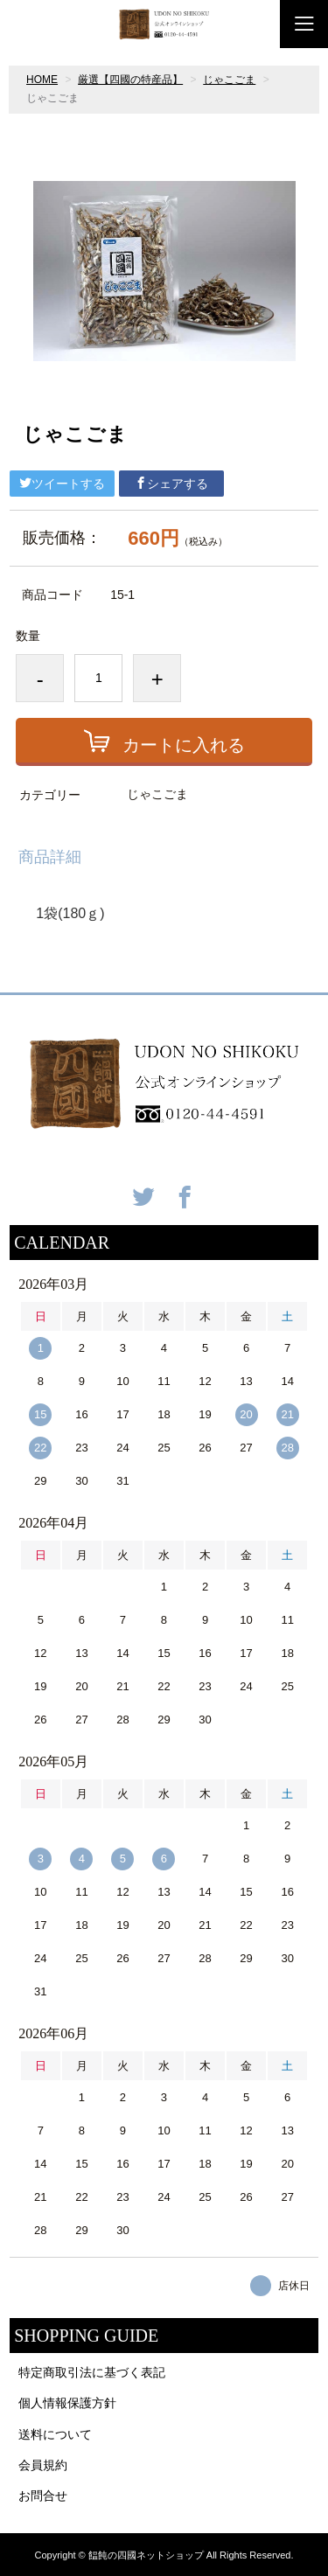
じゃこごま (229, 79)
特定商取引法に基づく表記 (91, 2372)
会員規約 (42, 2465)
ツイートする (62, 484)
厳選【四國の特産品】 (130, 79)
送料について (55, 2434)
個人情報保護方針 (67, 2403)
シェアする (171, 484)
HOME (42, 79)
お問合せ (42, 2496)
